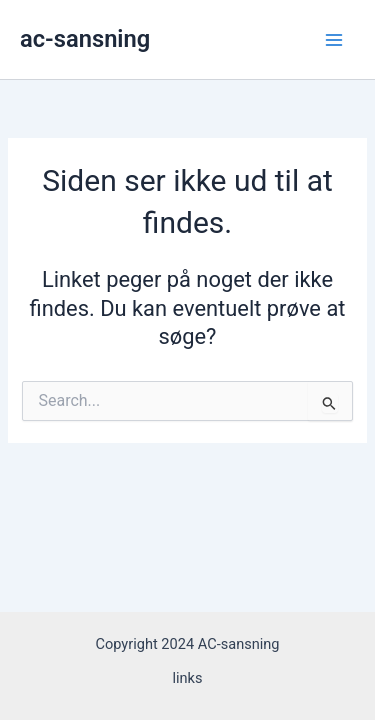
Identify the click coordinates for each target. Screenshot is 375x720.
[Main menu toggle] (334, 40)
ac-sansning (85, 39)
